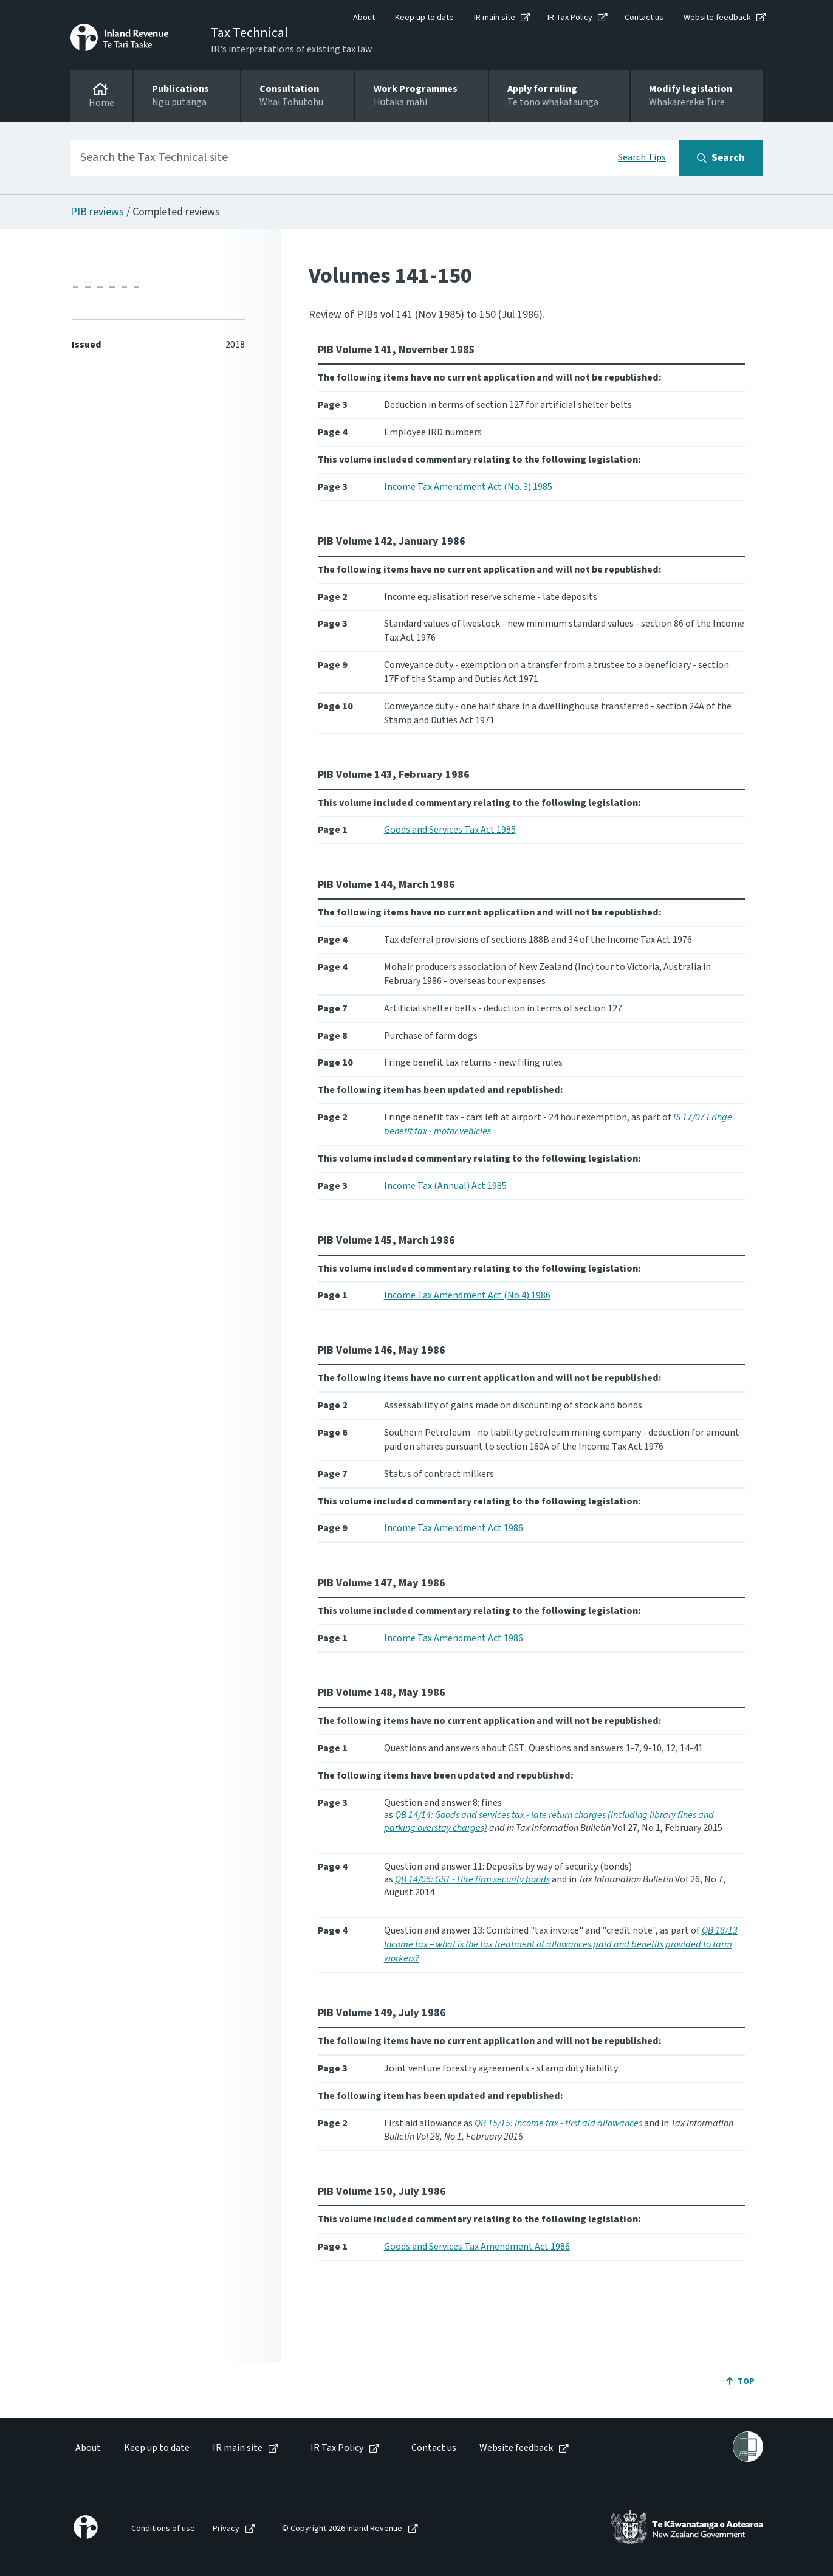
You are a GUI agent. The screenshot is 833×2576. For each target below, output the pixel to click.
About (364, 18)
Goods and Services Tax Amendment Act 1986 (477, 2246)
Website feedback (717, 18)
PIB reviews (97, 211)
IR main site (494, 18)
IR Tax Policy (569, 18)
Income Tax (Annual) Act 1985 (445, 1186)
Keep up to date (424, 18)
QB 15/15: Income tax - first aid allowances (558, 2123)
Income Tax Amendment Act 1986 (453, 1528)
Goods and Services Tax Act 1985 (450, 829)
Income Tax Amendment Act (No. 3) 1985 (468, 487)
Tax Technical (249, 33)
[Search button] (721, 158)
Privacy (226, 2529)
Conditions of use (163, 2529)
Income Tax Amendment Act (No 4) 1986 (467, 1295)
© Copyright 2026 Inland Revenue (342, 2529)
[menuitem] (87, 2448)
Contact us (644, 18)
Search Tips (642, 157)
